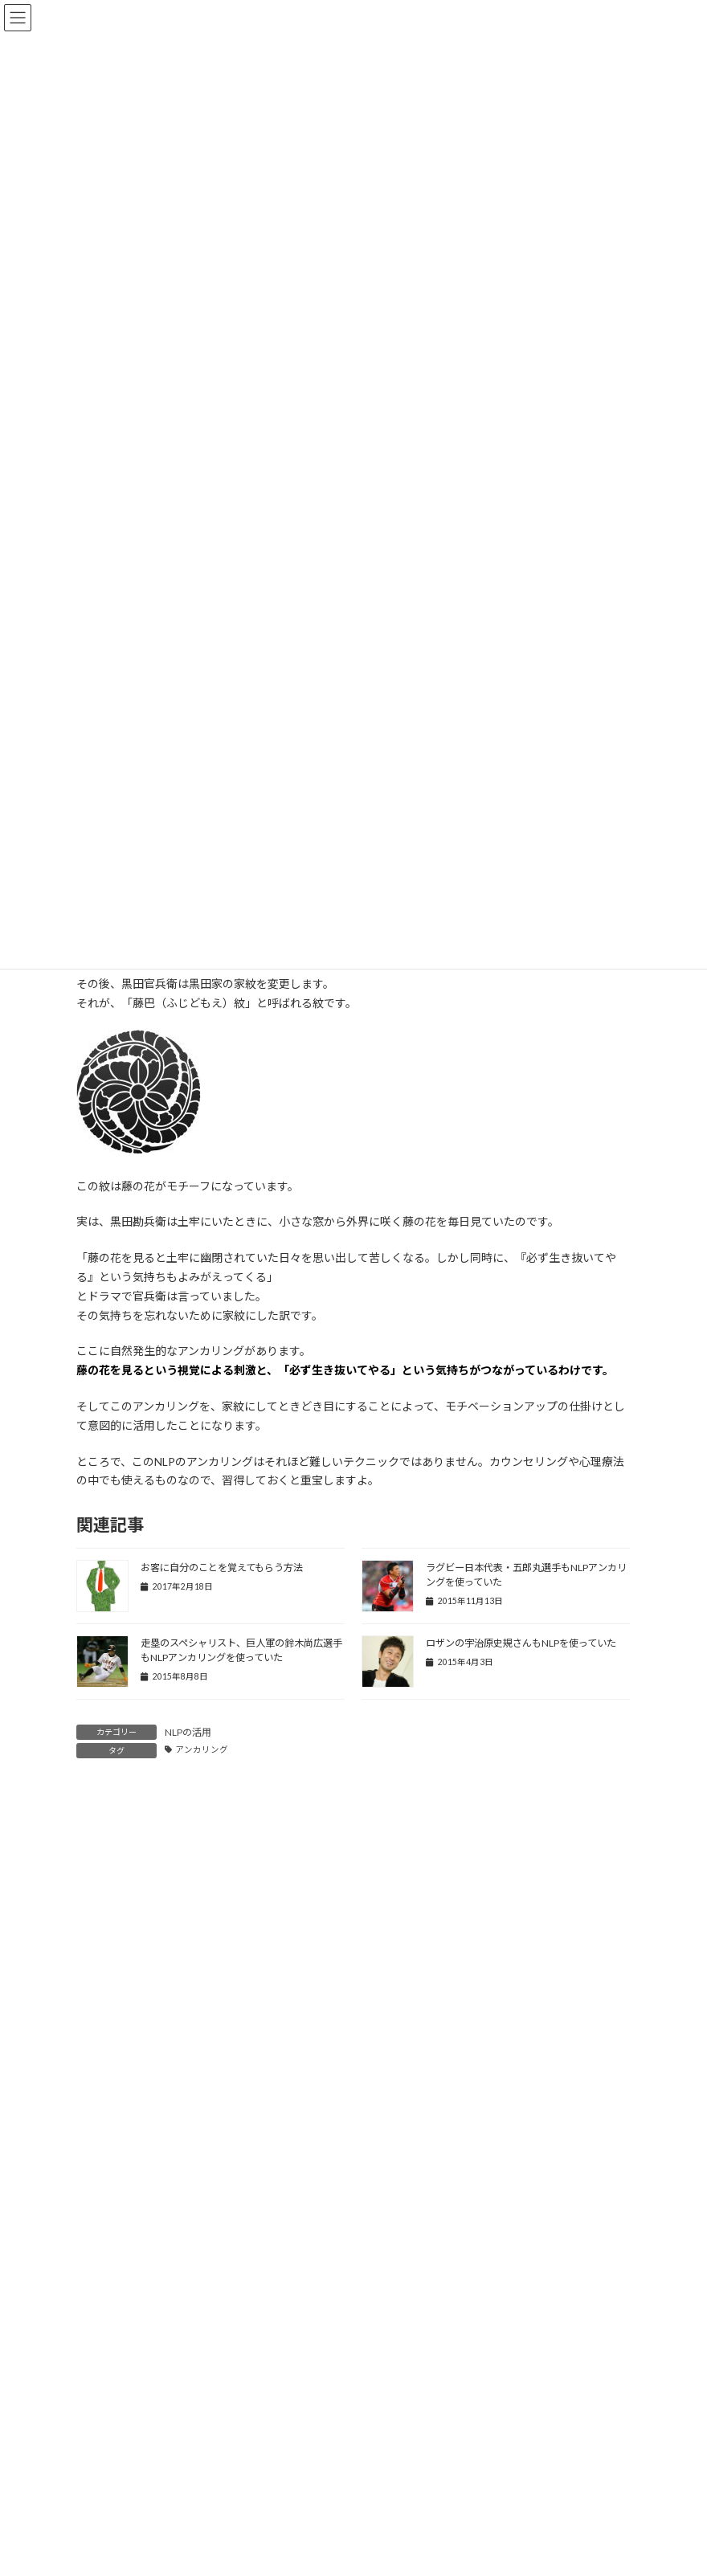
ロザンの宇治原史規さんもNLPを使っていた (521, 1643)
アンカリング (201, 1749)
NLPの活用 (188, 1732)
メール (100, 2138)
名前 (94, 2064)
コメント (105, 1875)
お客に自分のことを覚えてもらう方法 (222, 1568)
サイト (93, 2212)
